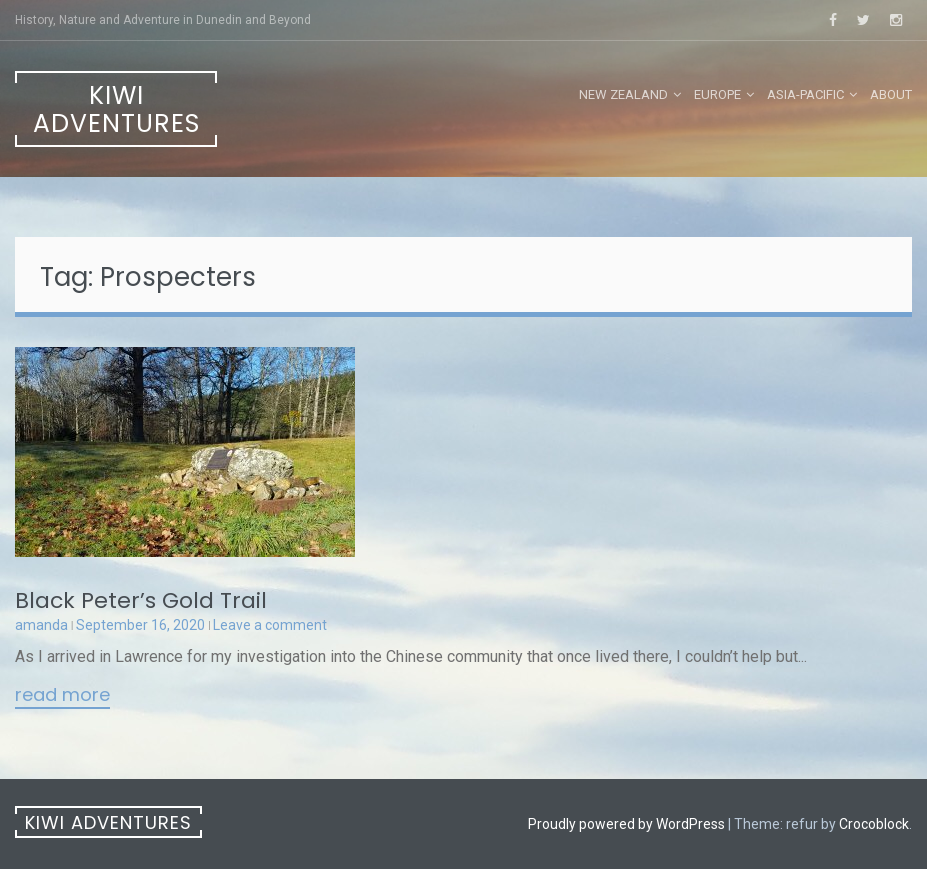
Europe (717, 94)
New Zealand (623, 94)
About (891, 94)
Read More (62, 696)
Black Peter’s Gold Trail (141, 600)
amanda (41, 625)
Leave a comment (270, 625)
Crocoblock (874, 824)
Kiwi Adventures (116, 109)
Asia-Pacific (805, 94)
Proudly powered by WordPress (626, 824)
